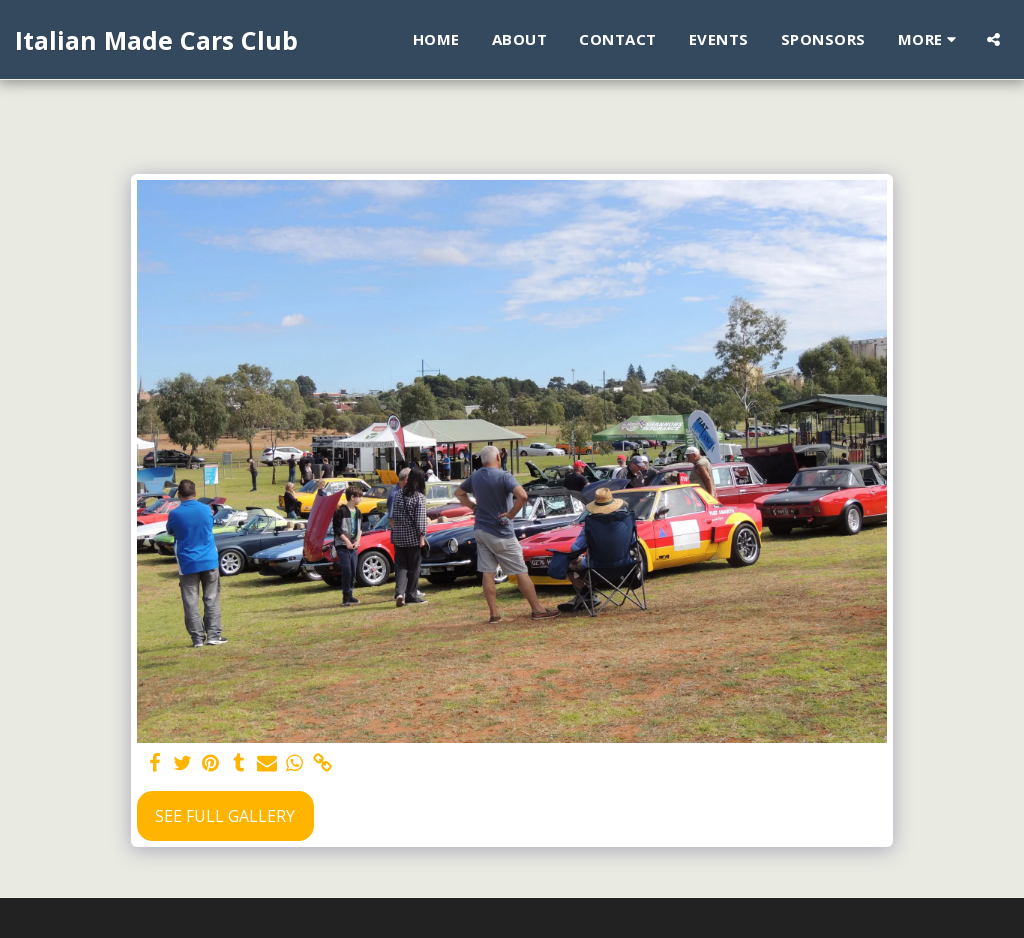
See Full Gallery (225, 816)
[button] (993, 39)
